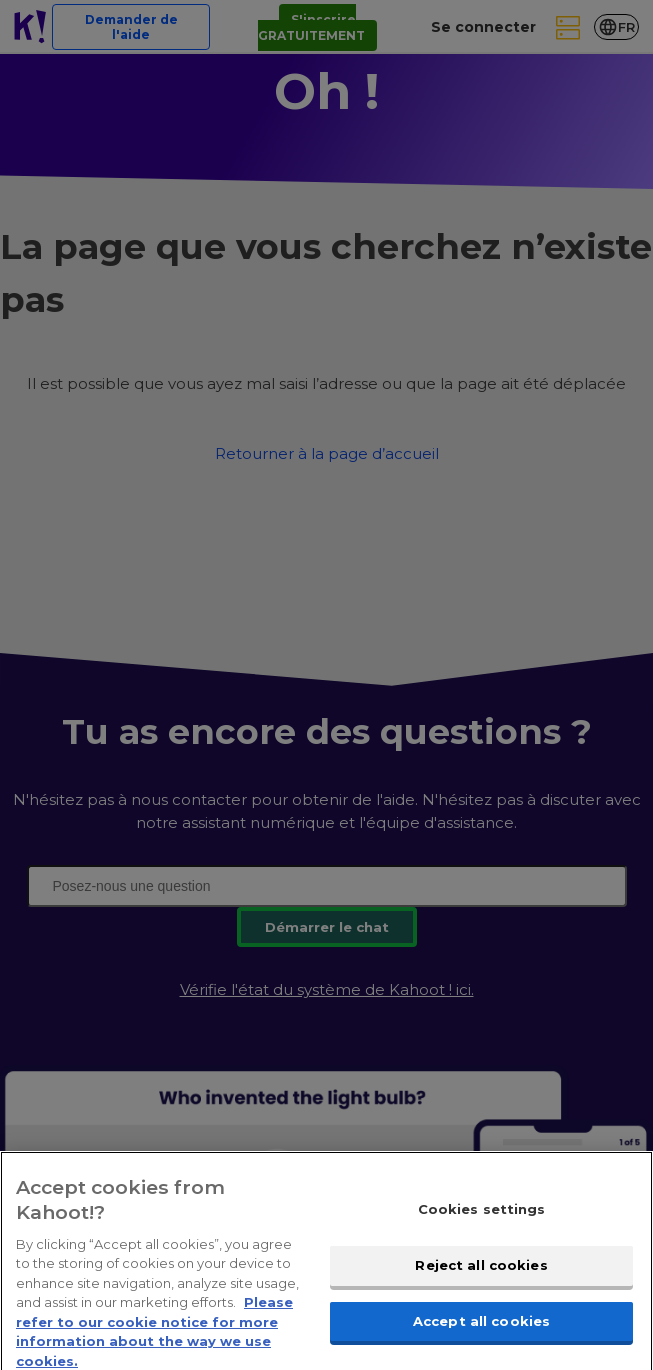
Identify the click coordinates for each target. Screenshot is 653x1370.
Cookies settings (482, 1217)
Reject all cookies (481, 1272)
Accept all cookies (481, 1328)
